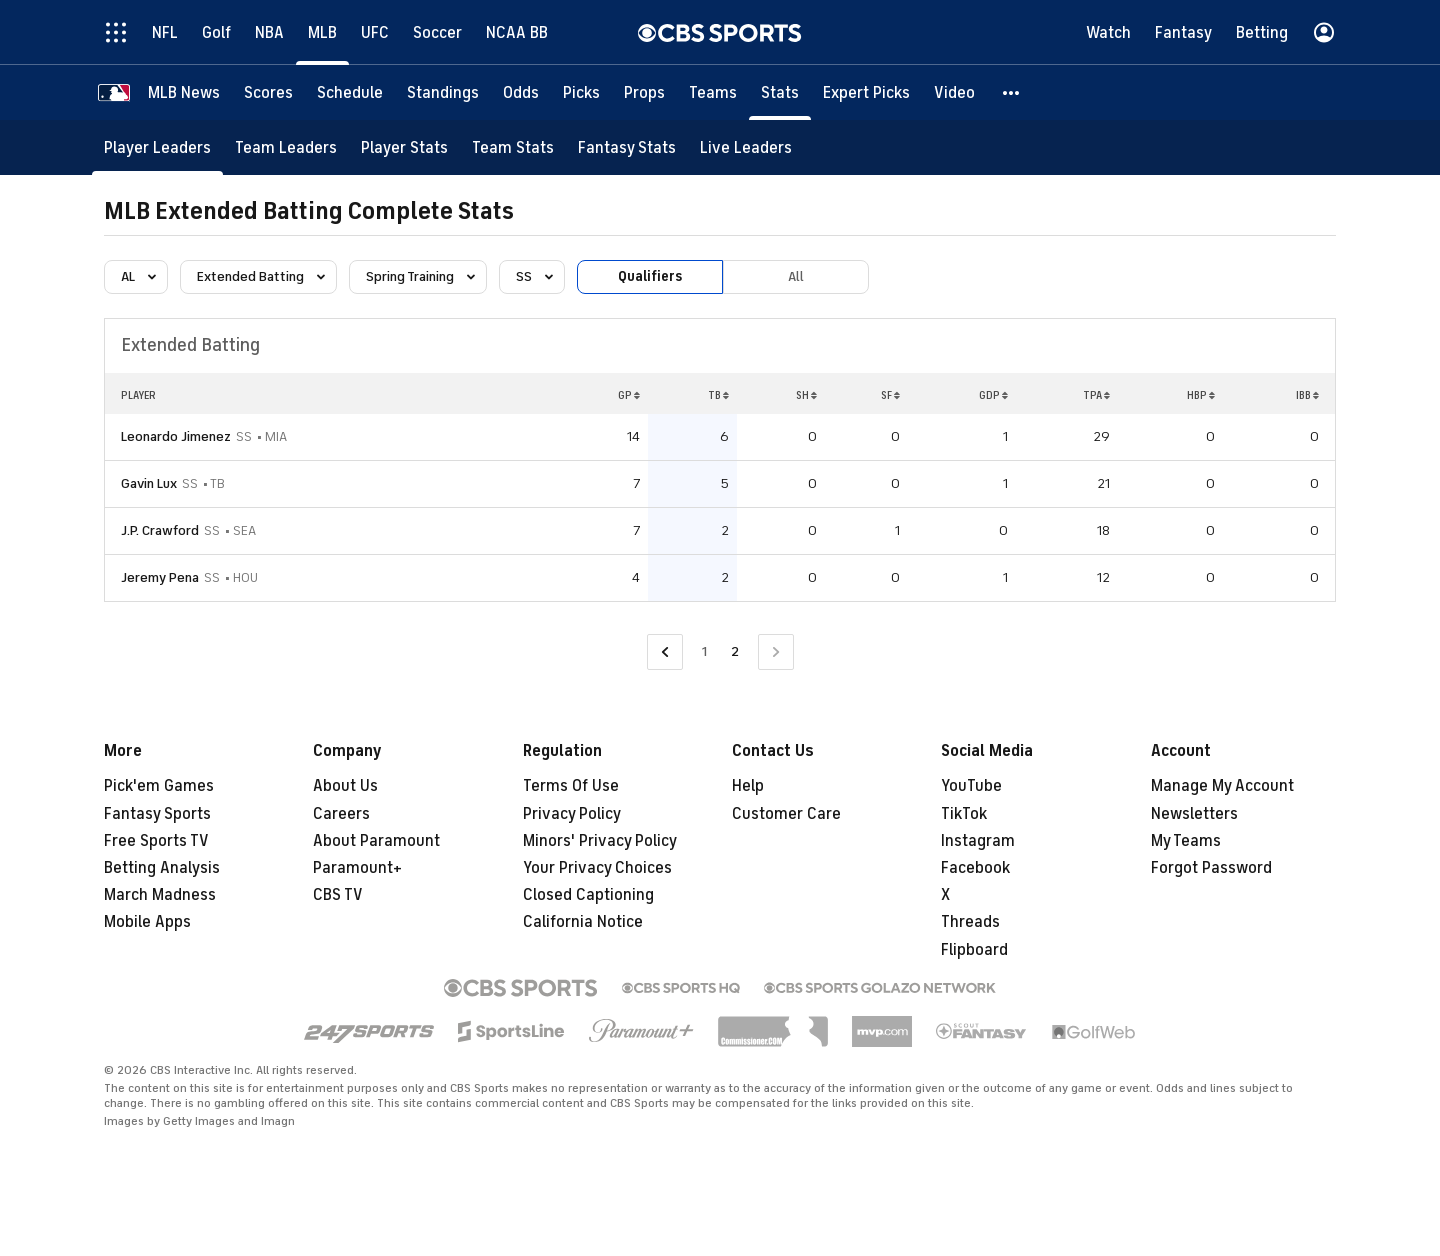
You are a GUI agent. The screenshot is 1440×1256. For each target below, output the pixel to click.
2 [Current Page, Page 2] (735, 651)
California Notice (583, 922)
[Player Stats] (404, 147)
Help (748, 786)
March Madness (160, 895)
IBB (1307, 395)
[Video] (954, 92)
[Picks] (581, 92)
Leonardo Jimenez (176, 436)
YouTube (971, 786)
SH (806, 395)
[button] (1012, 92)
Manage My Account (1222, 786)
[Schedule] (350, 92)
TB (718, 395)
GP (629, 395)
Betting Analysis (162, 868)
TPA (1096, 395)
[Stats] (780, 92)
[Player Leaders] (157, 147)
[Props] (644, 92)
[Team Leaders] (286, 147)
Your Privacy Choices (597, 868)
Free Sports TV (156, 841)
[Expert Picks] (866, 92)
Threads (970, 922)
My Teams (1186, 841)
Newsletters (1194, 814)
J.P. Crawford (160, 530)
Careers (341, 814)
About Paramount (376, 841)
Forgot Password (1211, 868)
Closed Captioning (588, 895)
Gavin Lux (149, 483)
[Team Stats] (513, 147)
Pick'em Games (159, 786)
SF (890, 395)
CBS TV (338, 895)
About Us (345, 786)
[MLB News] (184, 92)
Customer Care (786, 814)
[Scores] (268, 92)
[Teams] (713, 92)
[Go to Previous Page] (665, 652)
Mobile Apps (147, 922)
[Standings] (443, 92)
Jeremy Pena (160, 577)
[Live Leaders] (746, 147)
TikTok (964, 814)
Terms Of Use (571, 786)
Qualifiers (650, 276)
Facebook (975, 868)
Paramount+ (357, 868)
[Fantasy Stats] (627, 147)
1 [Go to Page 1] (704, 651)
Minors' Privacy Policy (600, 841)
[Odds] (521, 92)
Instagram (978, 841)
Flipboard (974, 950)
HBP (1201, 395)
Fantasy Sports (157, 814)
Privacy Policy (572, 814)
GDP (993, 395)
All (796, 276)
